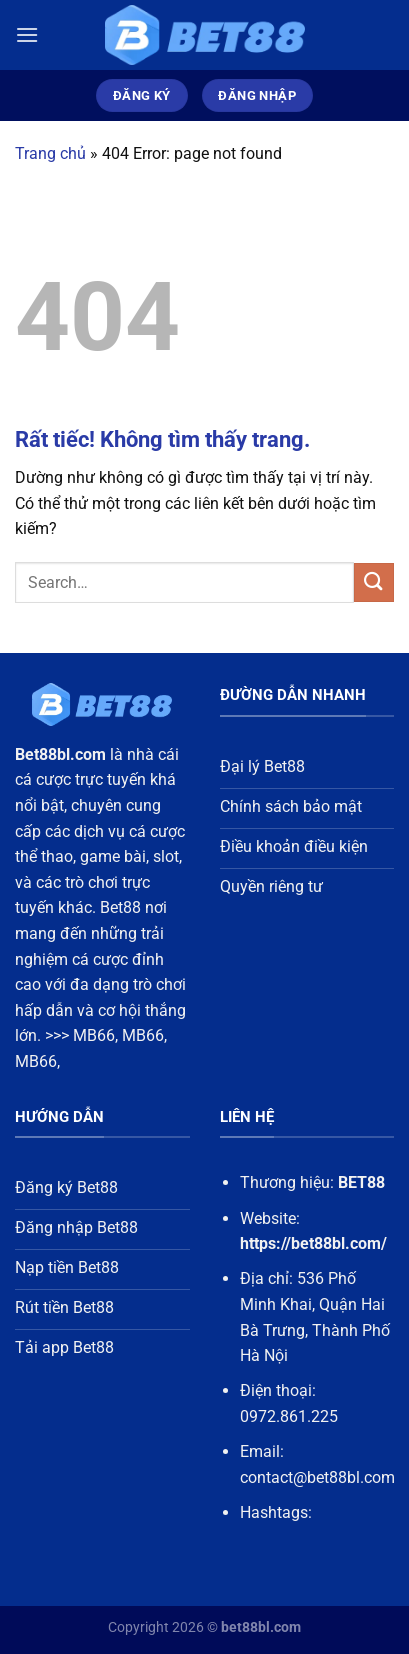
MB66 (94, 1035)
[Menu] (27, 34)
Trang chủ (50, 153)
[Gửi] (374, 582)
